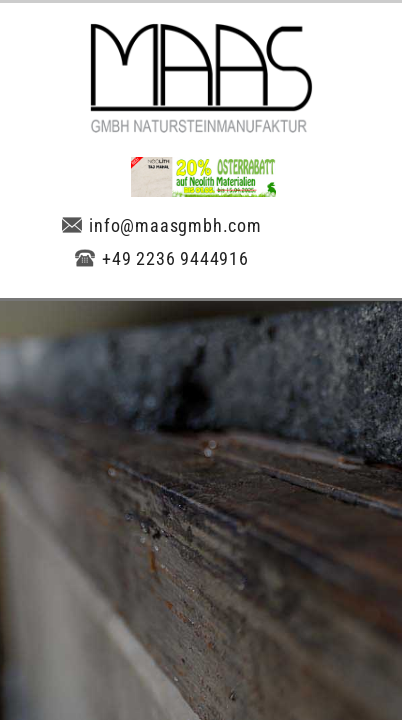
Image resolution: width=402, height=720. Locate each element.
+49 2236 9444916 (162, 258)
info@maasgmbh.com (162, 225)
